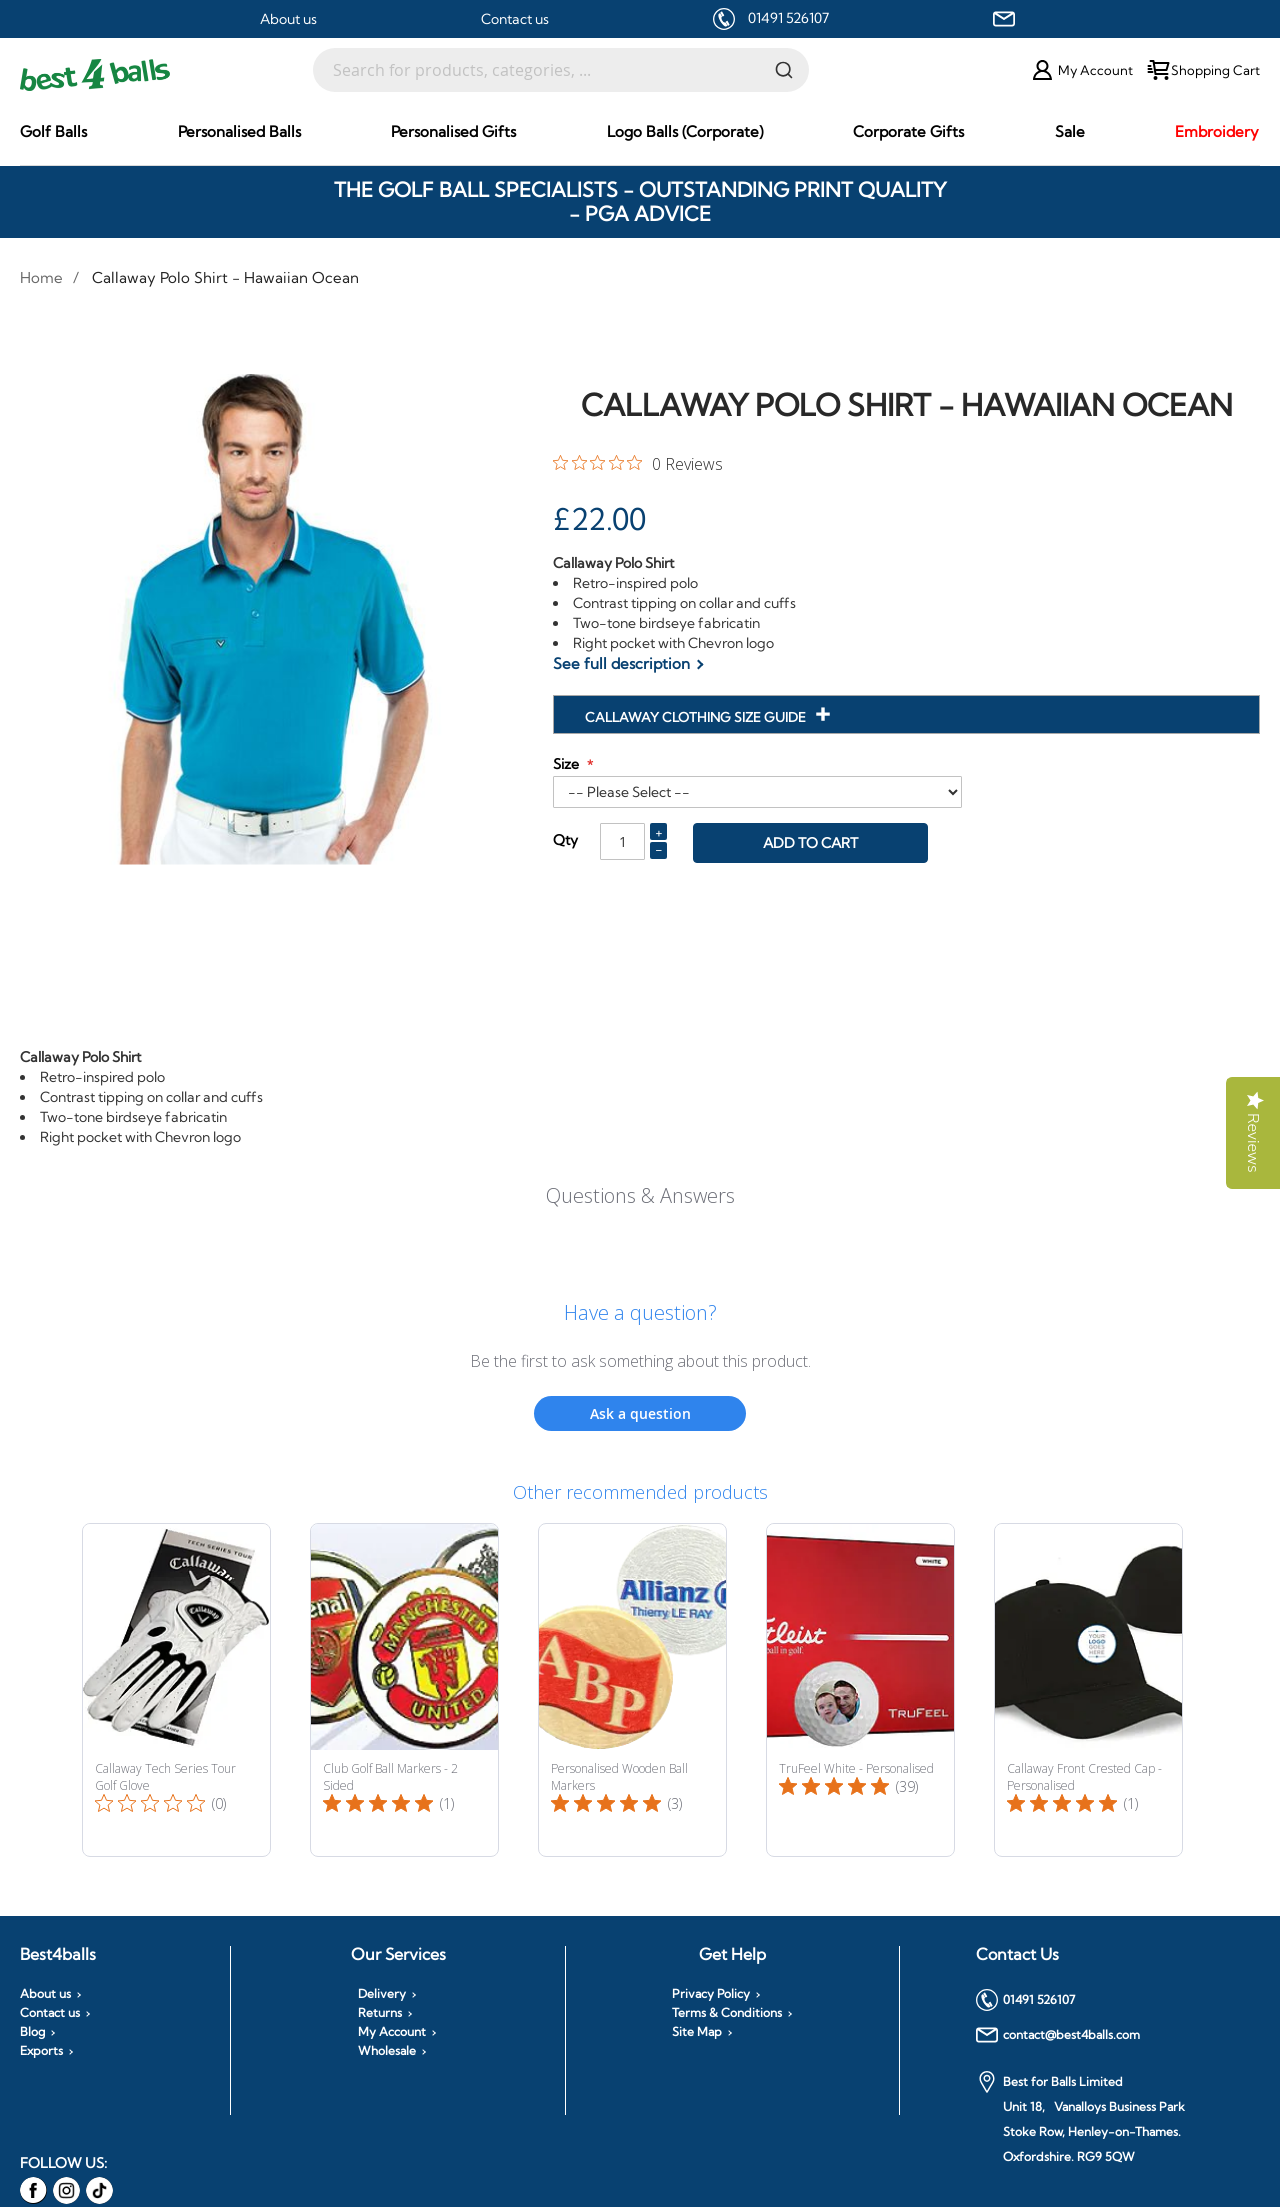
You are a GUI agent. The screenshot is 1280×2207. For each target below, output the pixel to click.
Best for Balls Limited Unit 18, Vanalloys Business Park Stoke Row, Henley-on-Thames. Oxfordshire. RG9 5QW (1080, 2117)
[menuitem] (53, 131)
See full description (621, 663)
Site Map (697, 2032)
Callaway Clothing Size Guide (697, 717)
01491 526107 (788, 18)
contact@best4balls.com (1058, 2035)
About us (288, 19)
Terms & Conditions (727, 2013)
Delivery (382, 1994)
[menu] (640, 132)
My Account (392, 2032)
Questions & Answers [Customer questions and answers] (640, 1195)
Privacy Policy (711, 1994)
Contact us (515, 19)
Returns (380, 2013)
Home (41, 277)
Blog (32, 2032)
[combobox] (561, 70)
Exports (41, 2051)
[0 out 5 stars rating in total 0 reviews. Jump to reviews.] (638, 463)
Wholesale (387, 2051)
